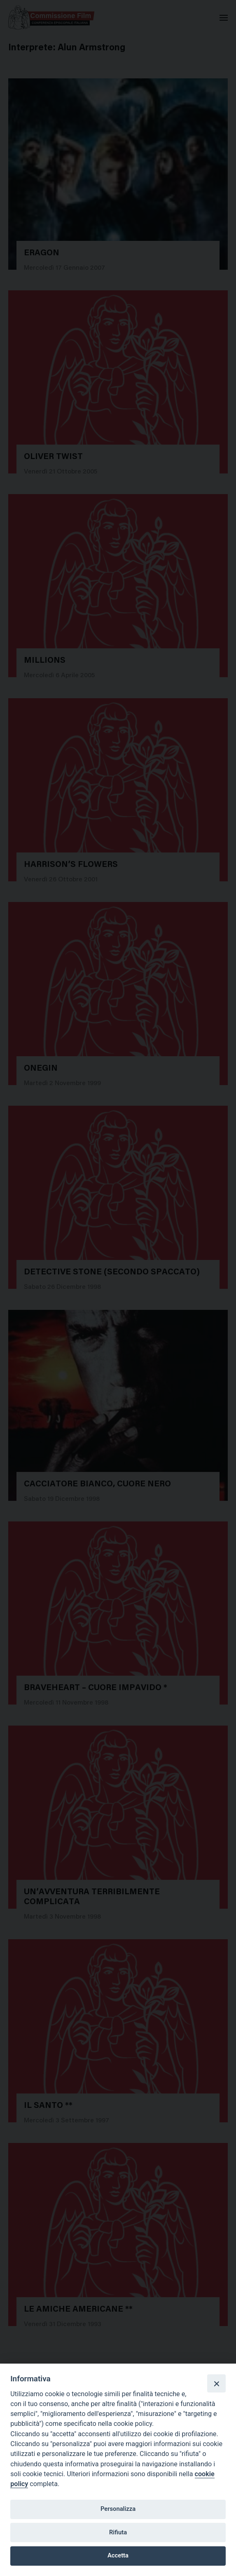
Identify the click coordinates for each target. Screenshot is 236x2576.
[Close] (216, 2383)
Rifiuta (118, 2532)
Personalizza (118, 2508)
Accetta (118, 2555)
